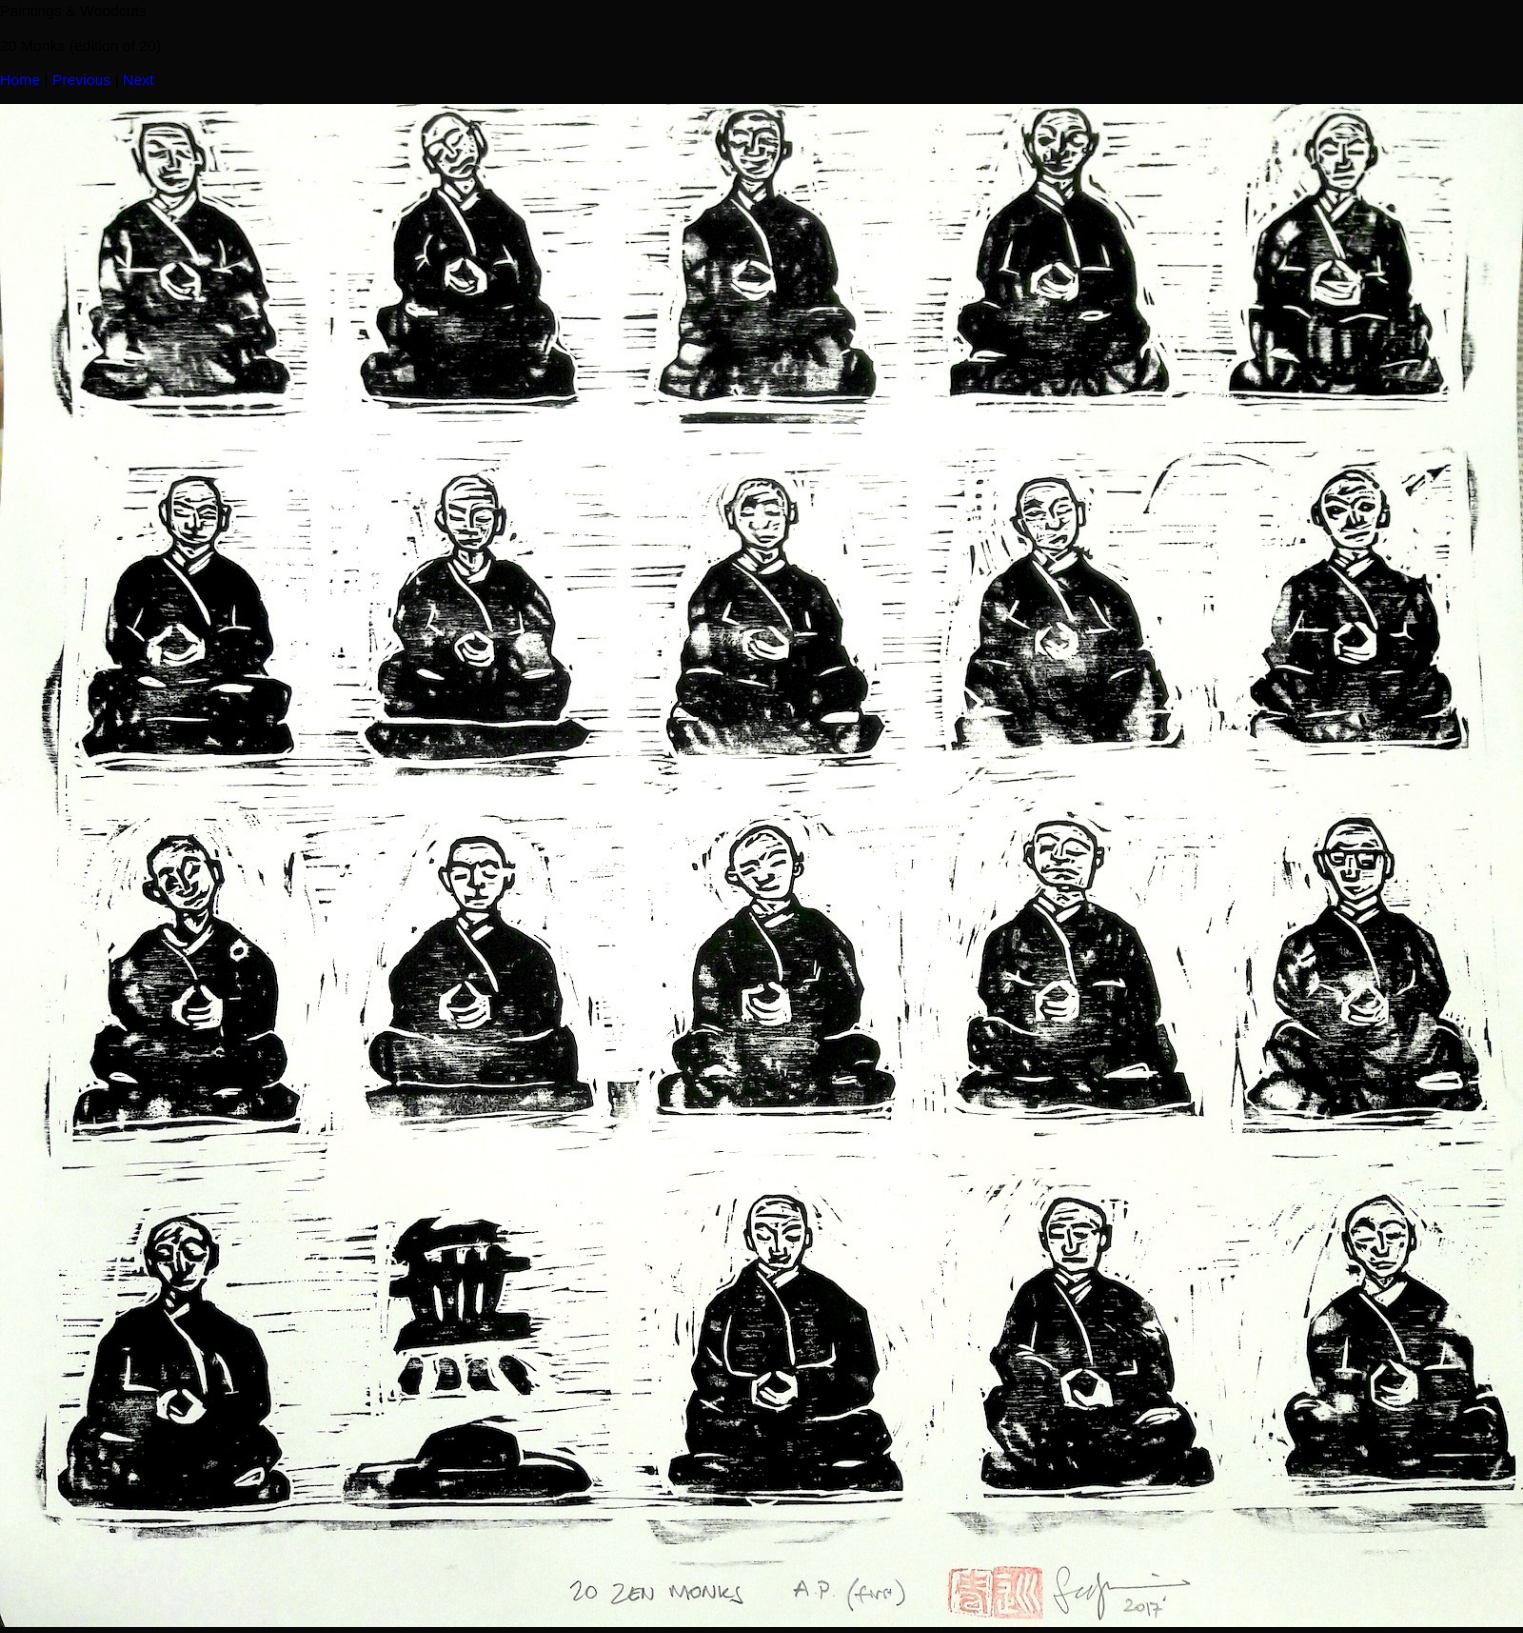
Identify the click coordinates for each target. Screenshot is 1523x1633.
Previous (81, 79)
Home (20, 79)
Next (138, 79)
